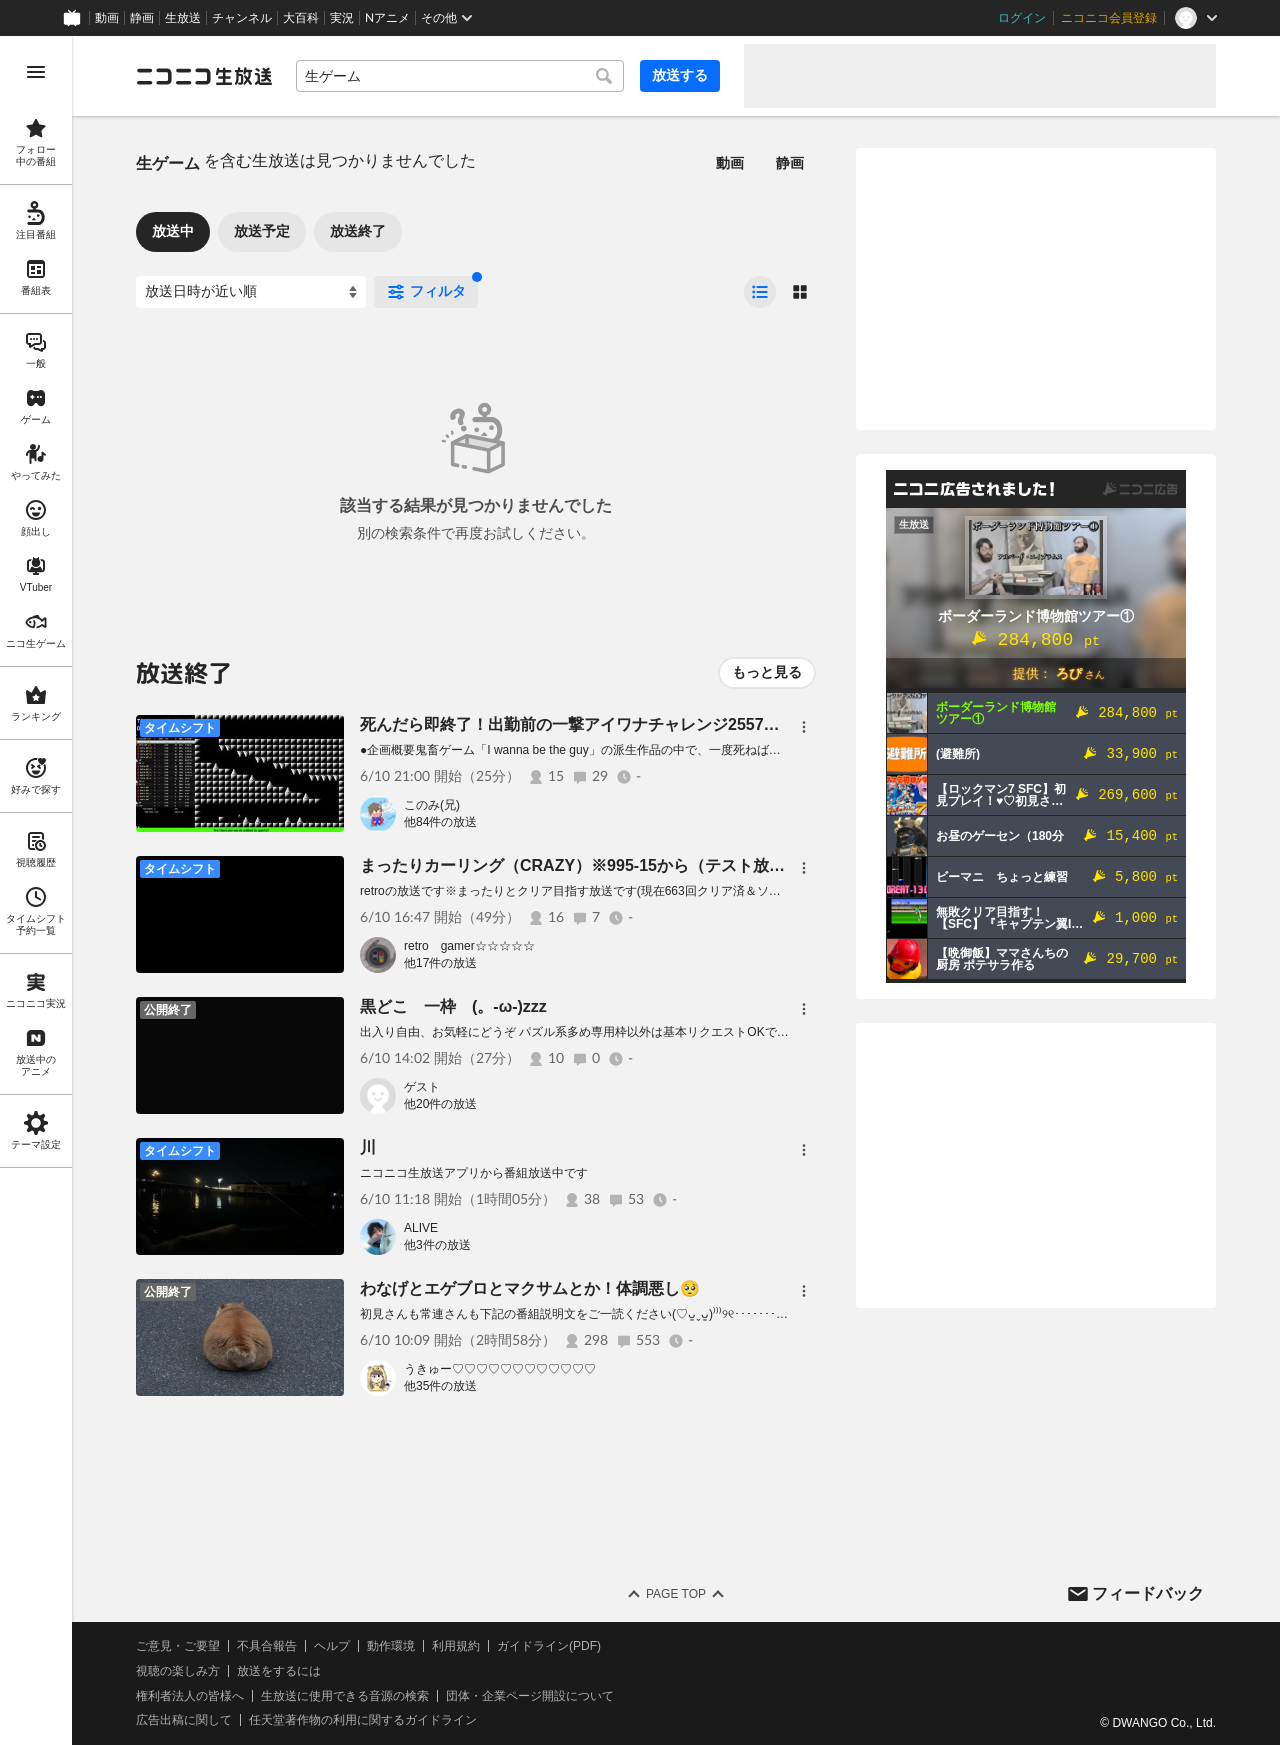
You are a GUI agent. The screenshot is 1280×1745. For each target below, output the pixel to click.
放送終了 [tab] (358, 231)
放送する (680, 75)
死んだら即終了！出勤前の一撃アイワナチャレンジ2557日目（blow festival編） (650, 724)
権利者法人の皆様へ (190, 1696)
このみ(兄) (432, 805)
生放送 (183, 18)
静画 (142, 18)
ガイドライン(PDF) (549, 1646)
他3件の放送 (437, 1245)
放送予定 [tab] (262, 231)
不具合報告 (267, 1646)
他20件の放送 (440, 1104)
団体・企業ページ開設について (530, 1696)
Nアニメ (387, 18)
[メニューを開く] (36, 72)
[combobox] (460, 76)
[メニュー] (804, 727)
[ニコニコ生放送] (204, 76)
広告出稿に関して (184, 1720)
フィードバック (1148, 1593)
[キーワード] (460, 76)
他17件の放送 (440, 963)
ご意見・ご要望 (178, 1646)
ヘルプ (332, 1646)
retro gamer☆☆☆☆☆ (469, 946)
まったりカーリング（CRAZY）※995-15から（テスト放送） (580, 865)
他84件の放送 (440, 822)
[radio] (760, 292)
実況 (342, 18)
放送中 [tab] (173, 231)
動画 (107, 18)
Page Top (676, 1594)
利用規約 (456, 1646)
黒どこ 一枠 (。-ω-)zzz (453, 1006)
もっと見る (767, 672)
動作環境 (391, 1646)
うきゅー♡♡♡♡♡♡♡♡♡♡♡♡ (500, 1369)
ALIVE (421, 1228)
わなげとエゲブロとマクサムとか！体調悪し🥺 (530, 1288)
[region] (36, 890)
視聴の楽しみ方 (178, 1671)
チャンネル (242, 18)
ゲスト (422, 1087)
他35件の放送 (440, 1386)
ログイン (1022, 18)
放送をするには (279, 1671)
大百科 (301, 18)
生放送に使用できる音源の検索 (345, 1696)
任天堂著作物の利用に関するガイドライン (363, 1720)
